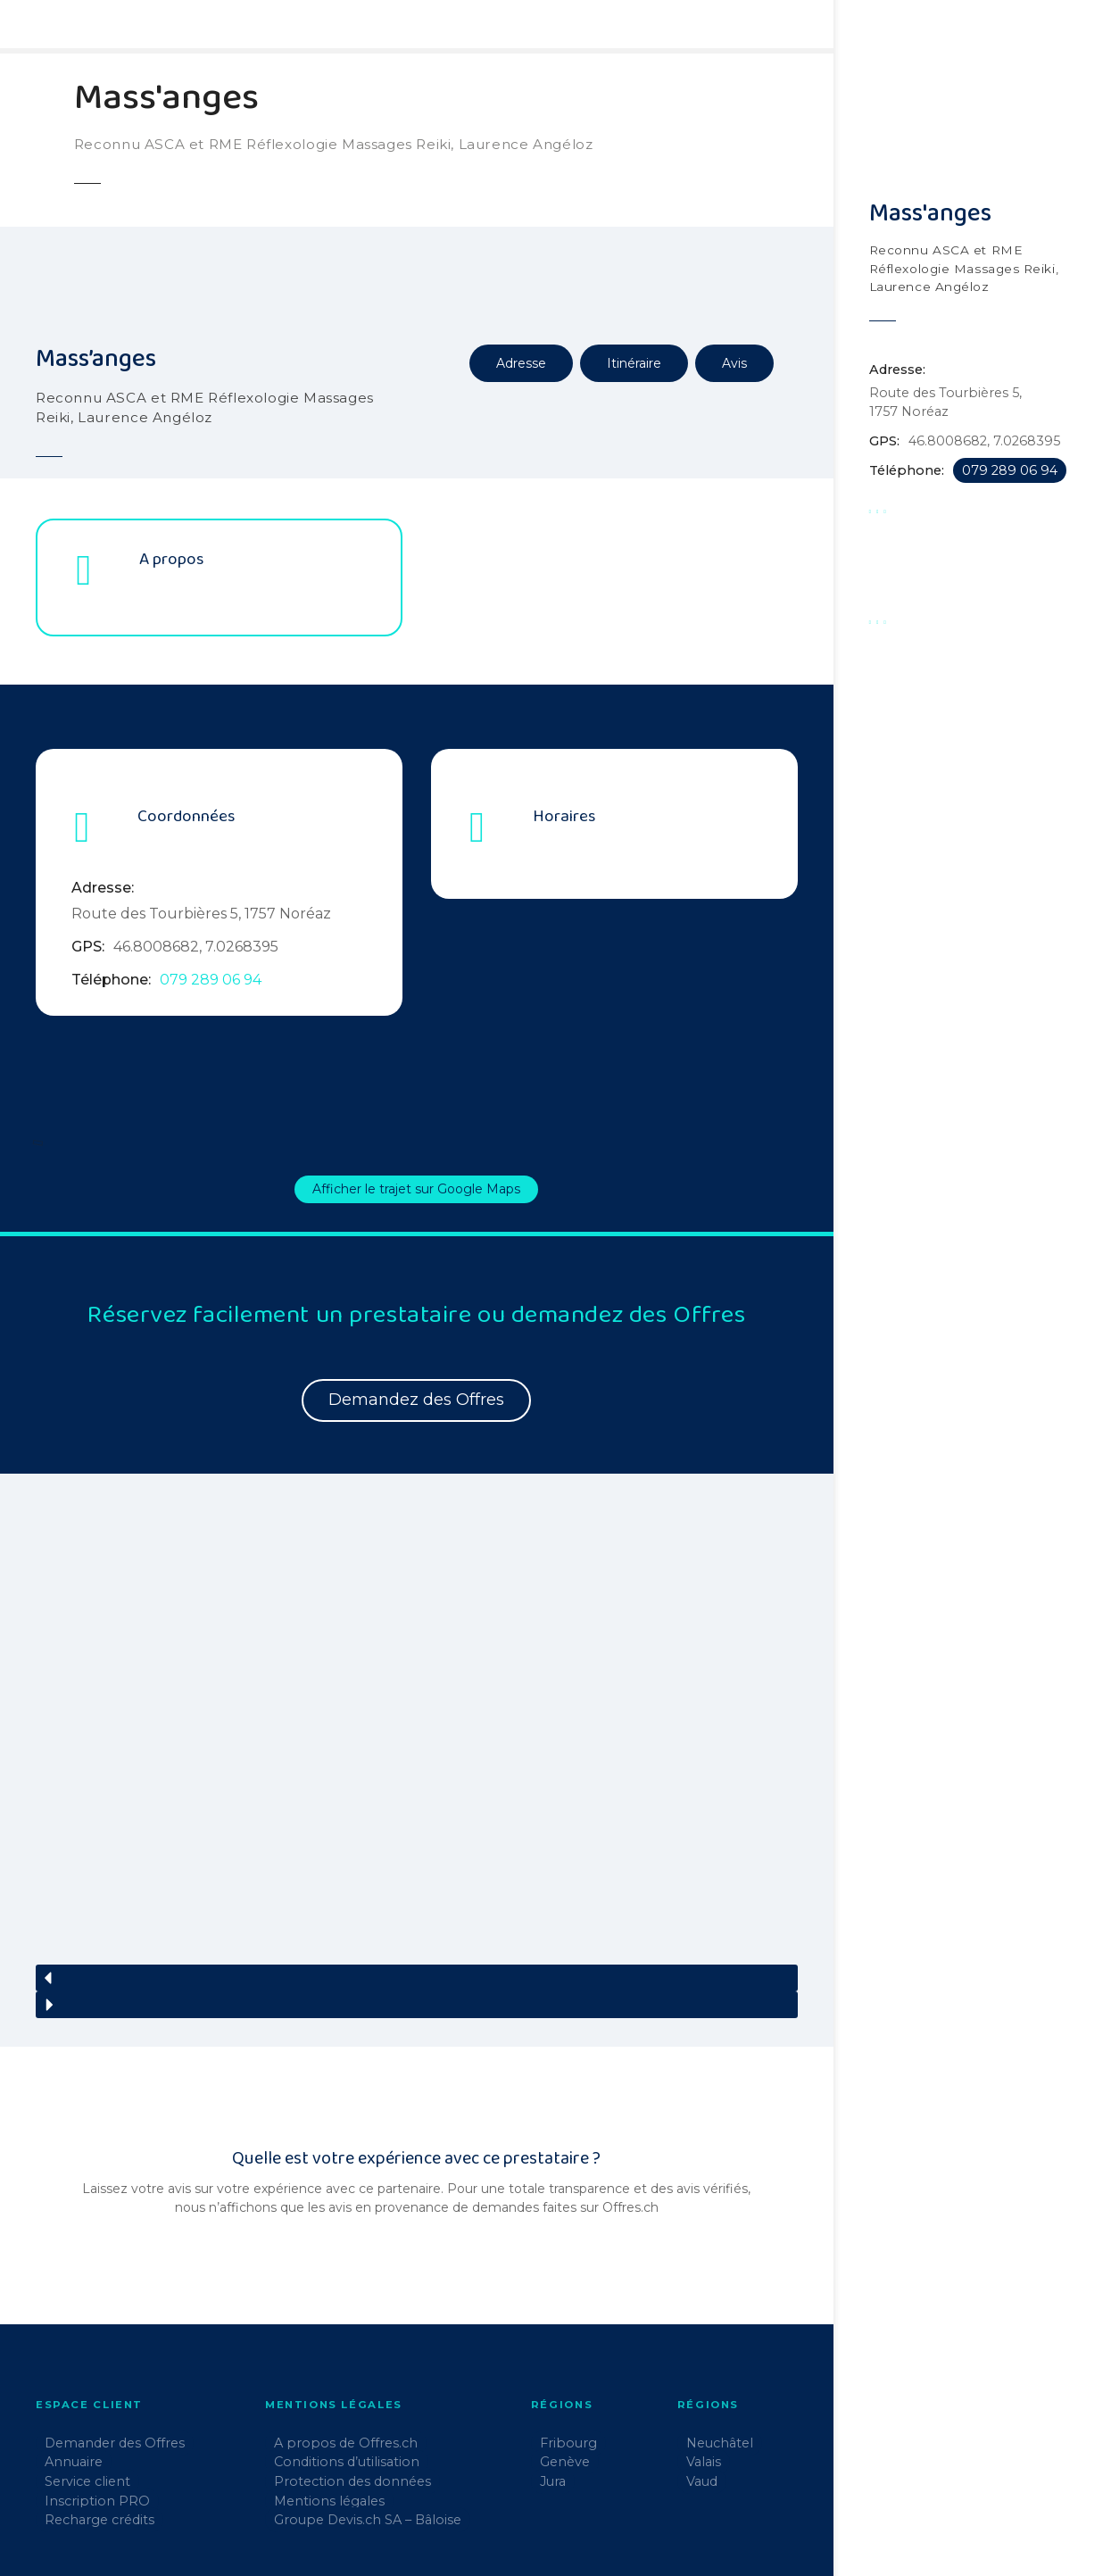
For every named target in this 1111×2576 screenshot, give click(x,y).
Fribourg (568, 2337)
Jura (553, 2376)
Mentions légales (329, 2395)
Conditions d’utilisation (346, 2356)
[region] (417, 1718)
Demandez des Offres (416, 1399)
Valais (703, 2356)
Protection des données (352, 2376)
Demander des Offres (115, 2337)
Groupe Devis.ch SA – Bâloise (367, 2414)
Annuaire (74, 2356)
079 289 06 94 (210, 979)
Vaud (701, 2376)
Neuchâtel (719, 2337)
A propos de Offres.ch (346, 2337)
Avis (734, 363)
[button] (417, 1871)
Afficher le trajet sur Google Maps (416, 1189)
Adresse (521, 363)
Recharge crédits (99, 2414)
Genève (565, 2356)
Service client (87, 2376)
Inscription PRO (97, 2395)
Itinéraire (634, 363)
